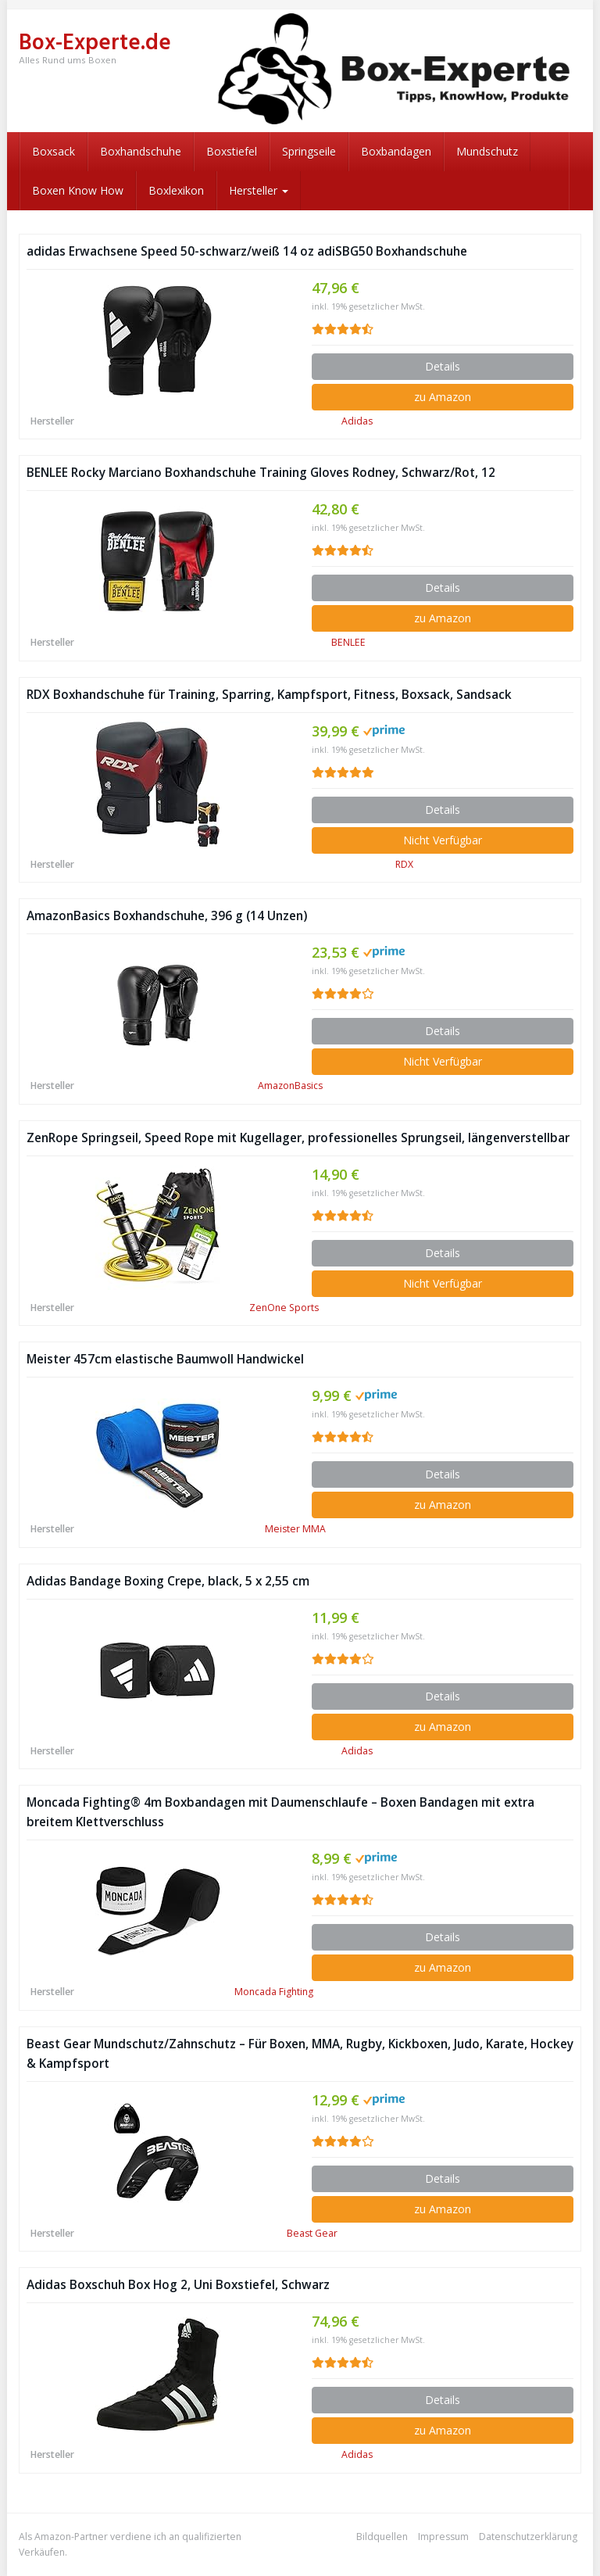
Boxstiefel (231, 151)
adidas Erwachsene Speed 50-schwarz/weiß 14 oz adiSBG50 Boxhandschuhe (247, 251)
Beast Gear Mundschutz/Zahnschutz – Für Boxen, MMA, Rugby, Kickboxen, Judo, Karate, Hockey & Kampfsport (300, 2054)
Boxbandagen (396, 151)
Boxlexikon (176, 190)
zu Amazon (442, 396)
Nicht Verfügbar (442, 840)
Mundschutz (487, 151)
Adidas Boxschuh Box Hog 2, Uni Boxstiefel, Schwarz (178, 2285)
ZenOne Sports (284, 1307)
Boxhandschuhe (140, 151)
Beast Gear (312, 2233)
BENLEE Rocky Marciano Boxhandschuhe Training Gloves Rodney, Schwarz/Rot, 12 (261, 472)
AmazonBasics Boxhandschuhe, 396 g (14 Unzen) (167, 916)
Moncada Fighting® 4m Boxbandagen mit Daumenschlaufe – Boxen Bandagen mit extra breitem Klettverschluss (280, 1812)
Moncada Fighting (273, 1991)
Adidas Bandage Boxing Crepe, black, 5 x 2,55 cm (168, 1581)
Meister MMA (295, 1528)
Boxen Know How (77, 190)
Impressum (443, 2536)
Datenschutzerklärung (528, 2536)
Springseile (309, 151)
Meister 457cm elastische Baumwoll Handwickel (165, 1359)
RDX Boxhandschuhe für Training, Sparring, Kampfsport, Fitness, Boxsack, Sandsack (269, 694)
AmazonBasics (290, 1085)
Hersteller (258, 190)
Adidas (357, 421)
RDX (404, 864)
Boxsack (53, 151)
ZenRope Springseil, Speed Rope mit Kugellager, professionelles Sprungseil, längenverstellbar (298, 1138)
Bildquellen (382, 2536)
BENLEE (348, 642)
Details (442, 366)
